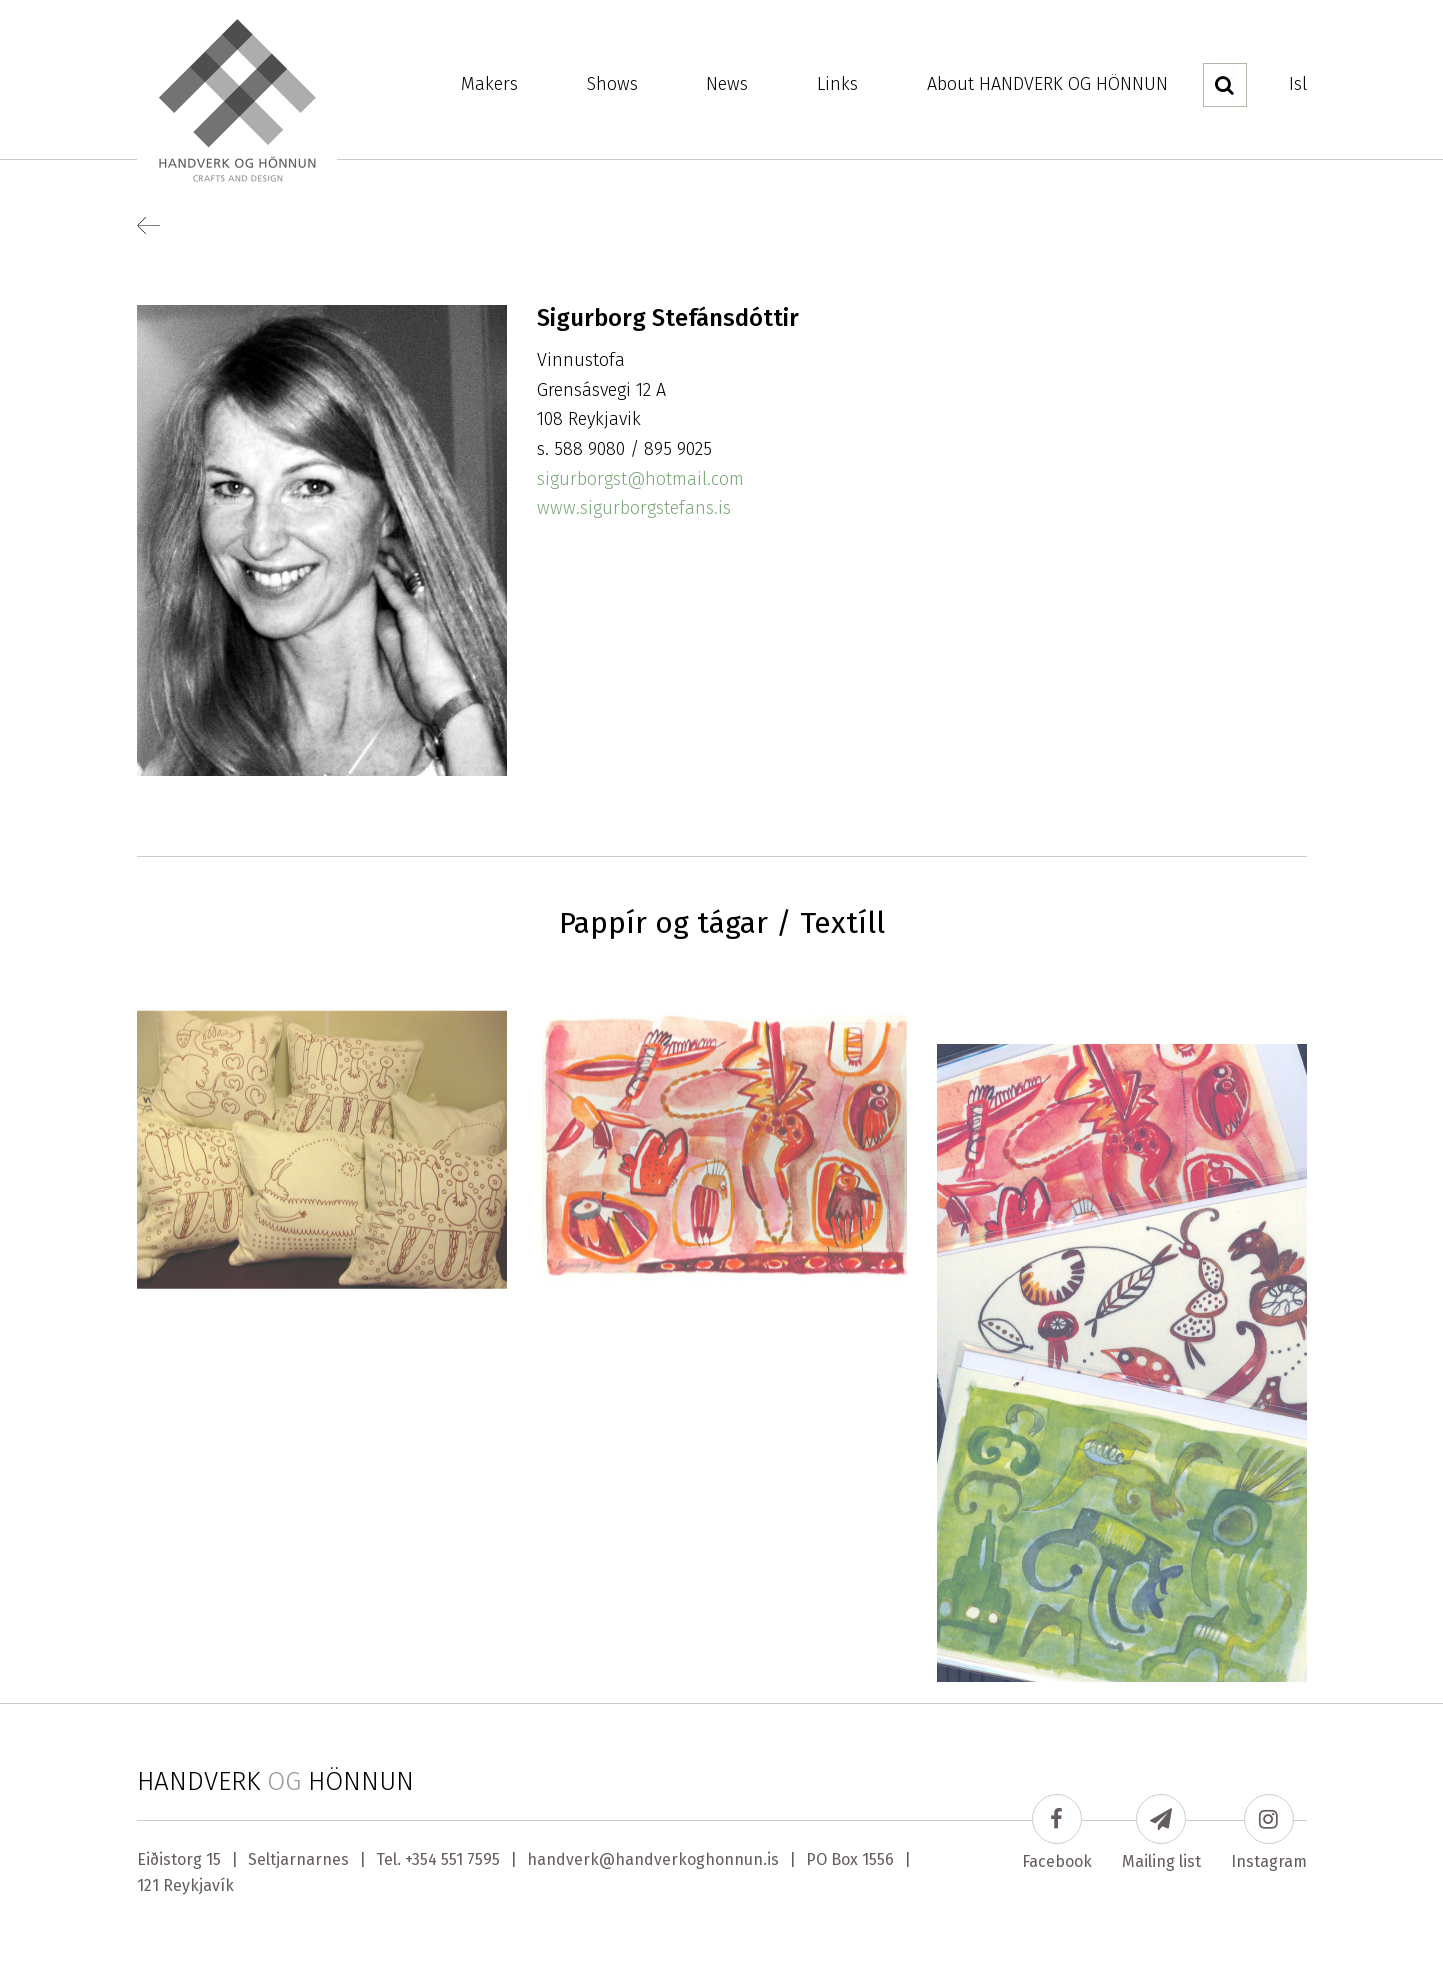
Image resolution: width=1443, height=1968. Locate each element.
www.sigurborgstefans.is (634, 508)
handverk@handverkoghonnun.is (653, 1859)
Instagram (1269, 1832)
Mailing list (1161, 1832)
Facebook (1057, 1832)
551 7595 (470, 1859)
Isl (1298, 84)
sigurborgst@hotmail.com (640, 479)
